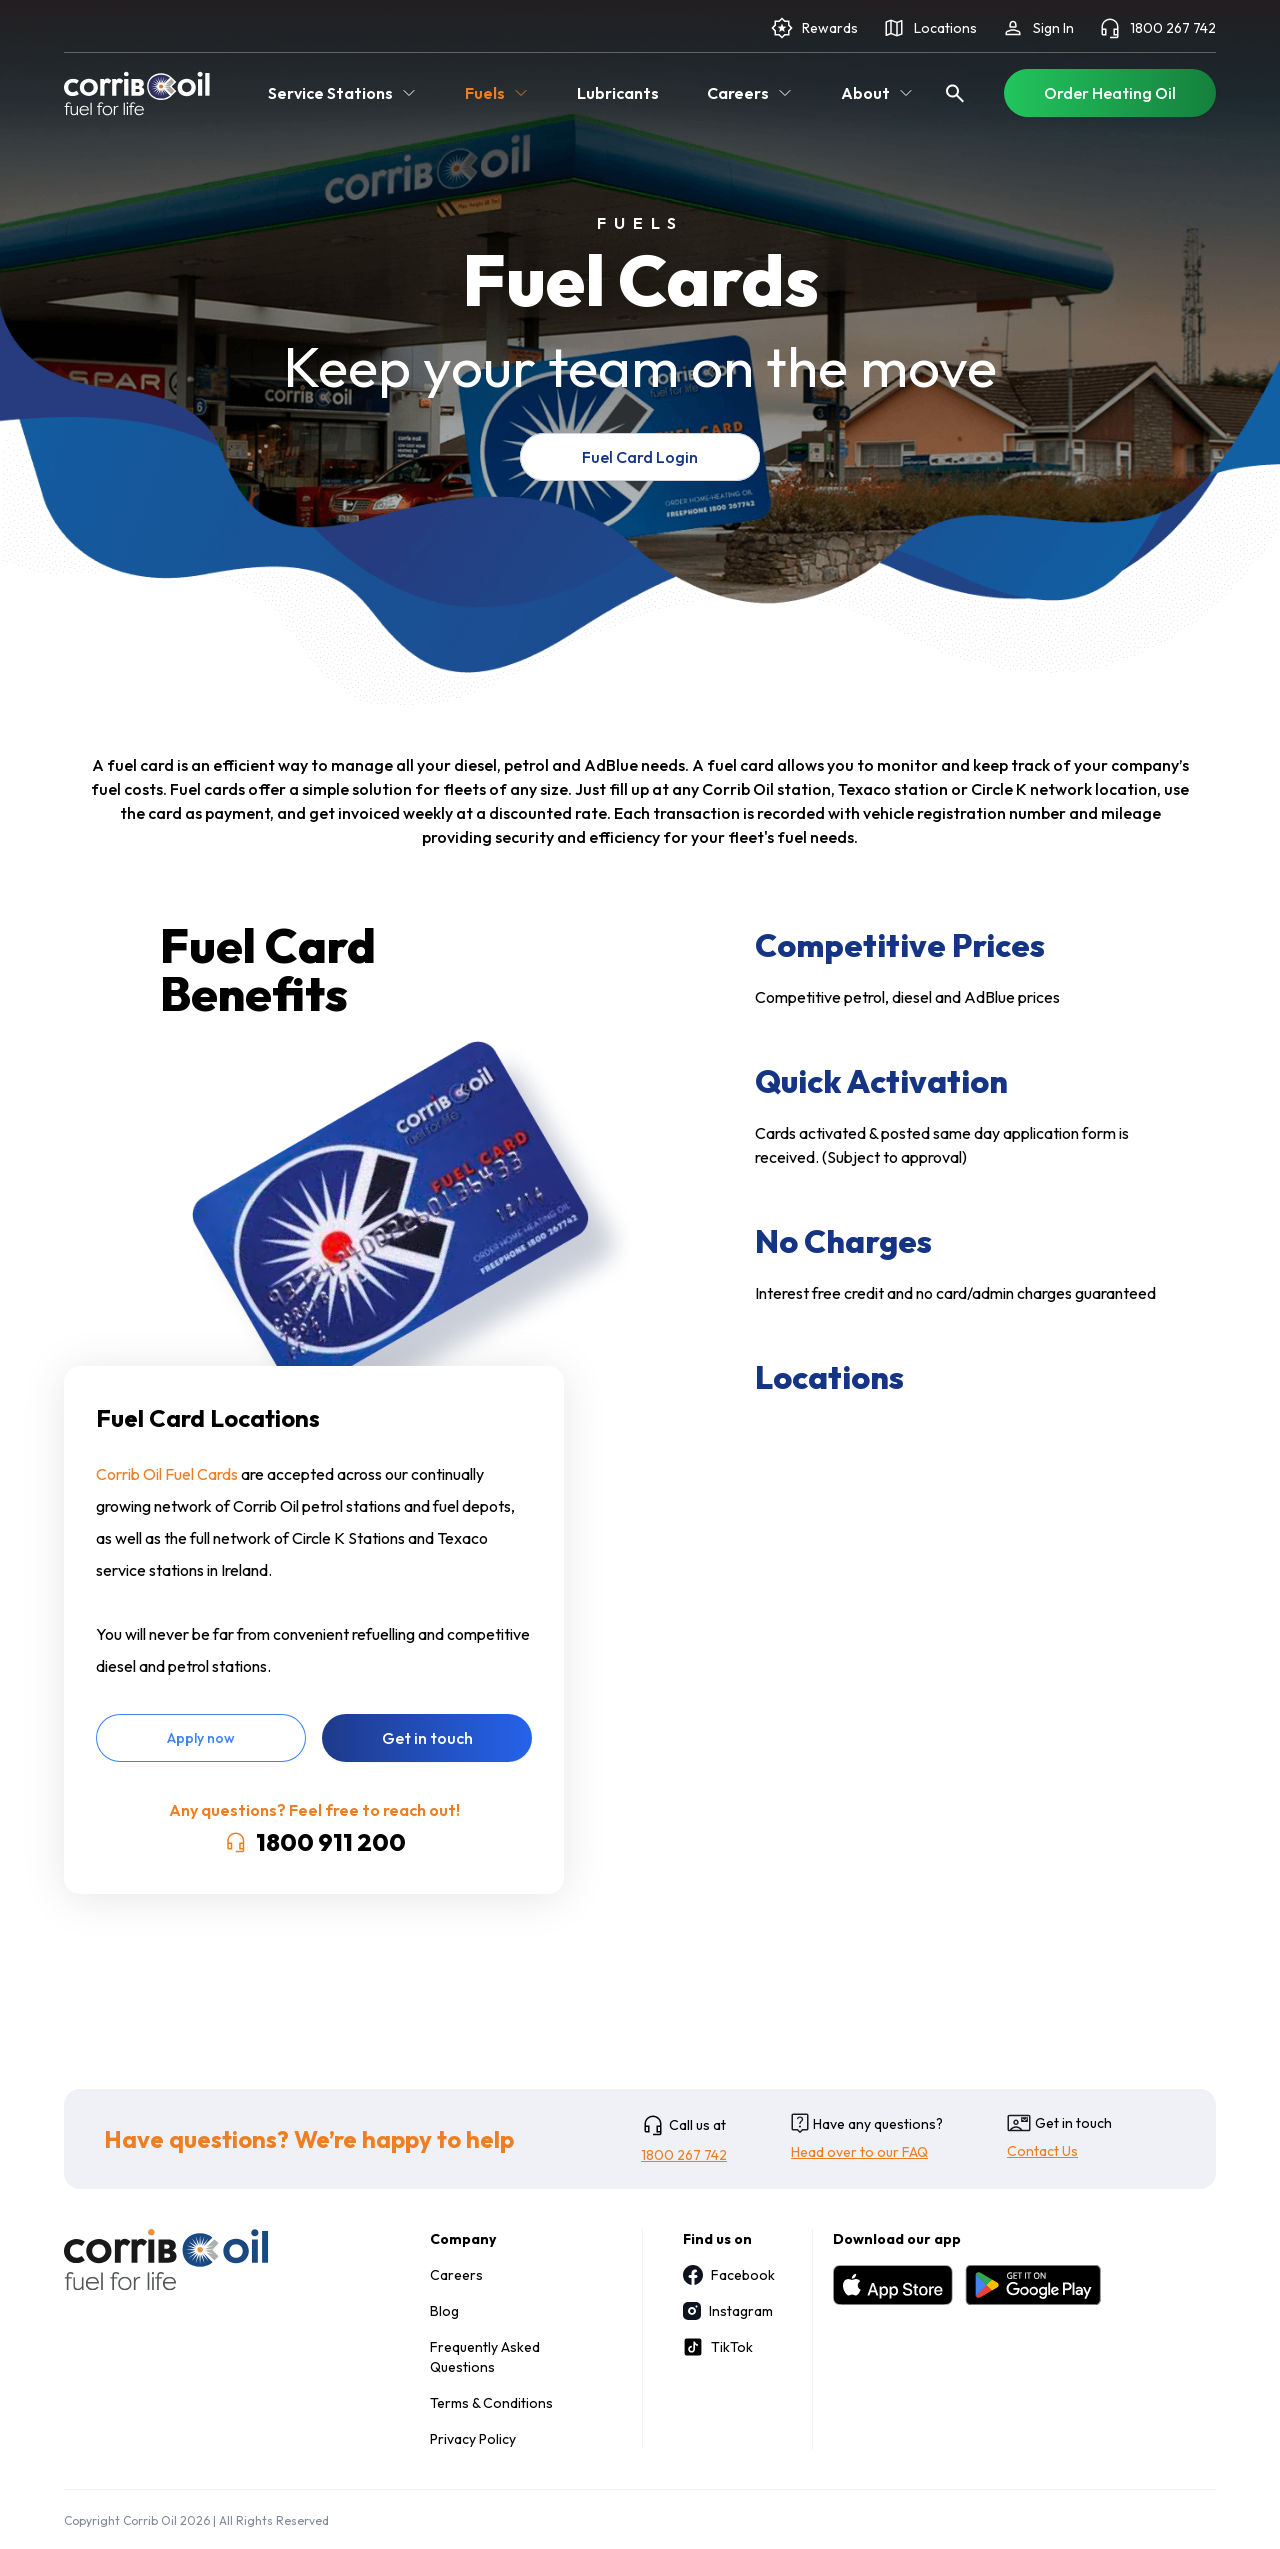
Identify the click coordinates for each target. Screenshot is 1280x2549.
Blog (444, 2311)
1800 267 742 (1157, 28)
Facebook (727, 2275)
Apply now (201, 1738)
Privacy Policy (473, 2439)
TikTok (718, 2347)
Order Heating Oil (1110, 93)
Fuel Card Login (640, 457)
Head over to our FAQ (859, 2152)
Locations (929, 28)
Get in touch (427, 1738)
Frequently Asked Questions (485, 2357)
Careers (456, 2275)
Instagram (727, 2311)
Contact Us (1042, 2151)
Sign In (1037, 28)
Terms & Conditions (491, 2403)
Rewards (814, 28)
